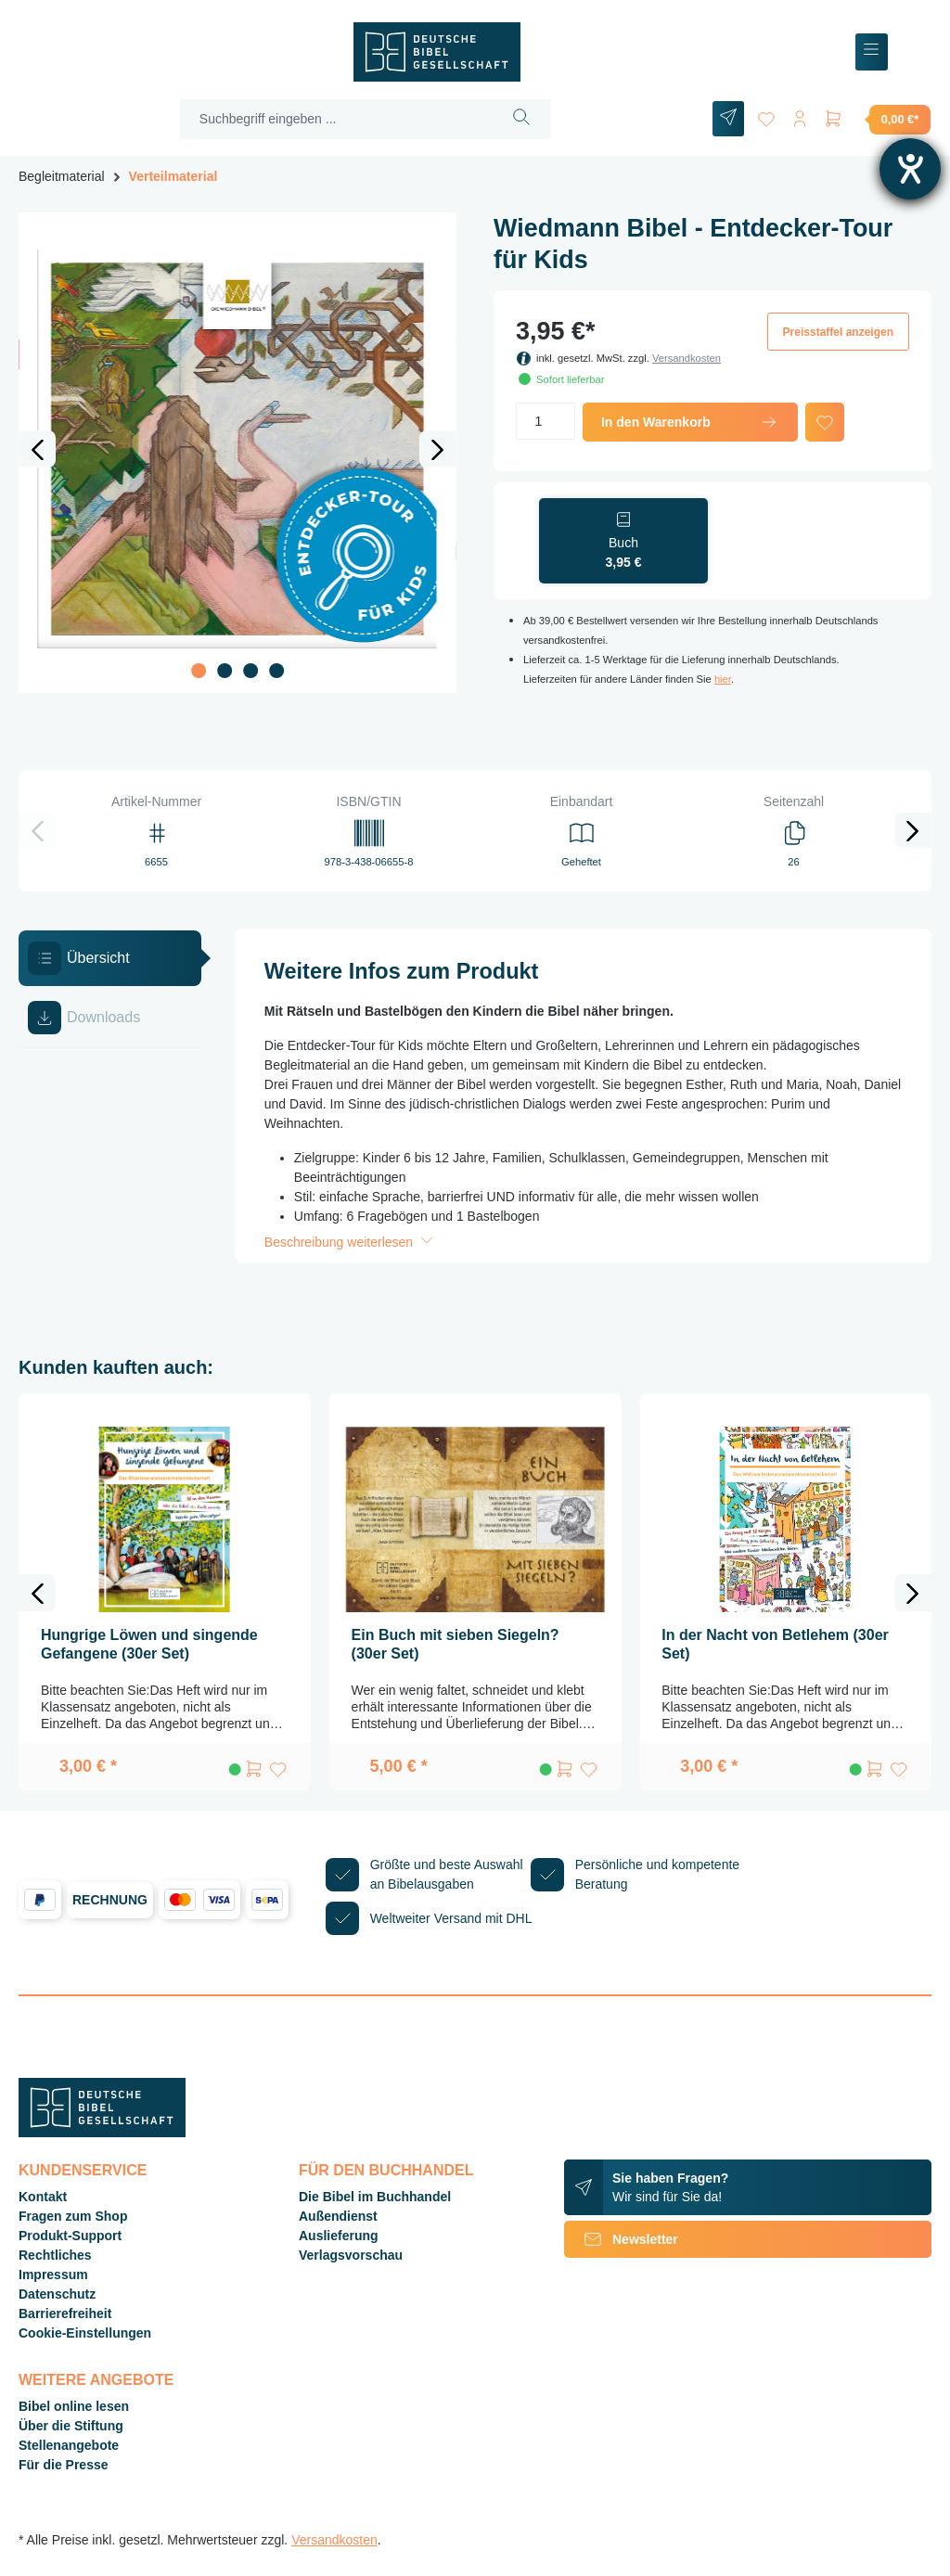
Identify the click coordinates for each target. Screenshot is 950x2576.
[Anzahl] (545, 421)
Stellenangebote (69, 2445)
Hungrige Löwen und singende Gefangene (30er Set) (149, 1644)
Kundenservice (83, 2170)
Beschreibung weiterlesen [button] (350, 1242)
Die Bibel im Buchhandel (375, 2196)
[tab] (110, 958)
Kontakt (43, 2196)
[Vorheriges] (37, 449)
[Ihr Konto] (800, 115)
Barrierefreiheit (65, 2313)
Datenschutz (57, 2294)
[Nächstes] (437, 449)
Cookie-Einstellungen (85, 2333)
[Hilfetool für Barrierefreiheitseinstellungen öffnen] (910, 168)
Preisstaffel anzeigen (838, 332)
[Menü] (871, 52)
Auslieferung (339, 2235)
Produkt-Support (70, 2235)
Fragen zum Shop (73, 2216)
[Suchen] (522, 119)
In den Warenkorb (690, 422)
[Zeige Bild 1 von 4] (198, 670)
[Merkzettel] (766, 115)
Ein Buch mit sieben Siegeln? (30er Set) (455, 1644)
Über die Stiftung (71, 2425)
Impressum (53, 2274)
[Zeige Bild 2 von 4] (224, 670)
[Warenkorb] (876, 119)
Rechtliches (55, 2255)
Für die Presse (64, 2464)
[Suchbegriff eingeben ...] (337, 119)
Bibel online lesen (74, 2406)
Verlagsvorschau (351, 2255)
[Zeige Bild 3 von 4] (250, 670)
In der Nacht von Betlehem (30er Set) (775, 1644)
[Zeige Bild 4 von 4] (276, 670)
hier (722, 679)
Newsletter (621, 2239)
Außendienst (338, 2216)
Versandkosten (686, 358)
